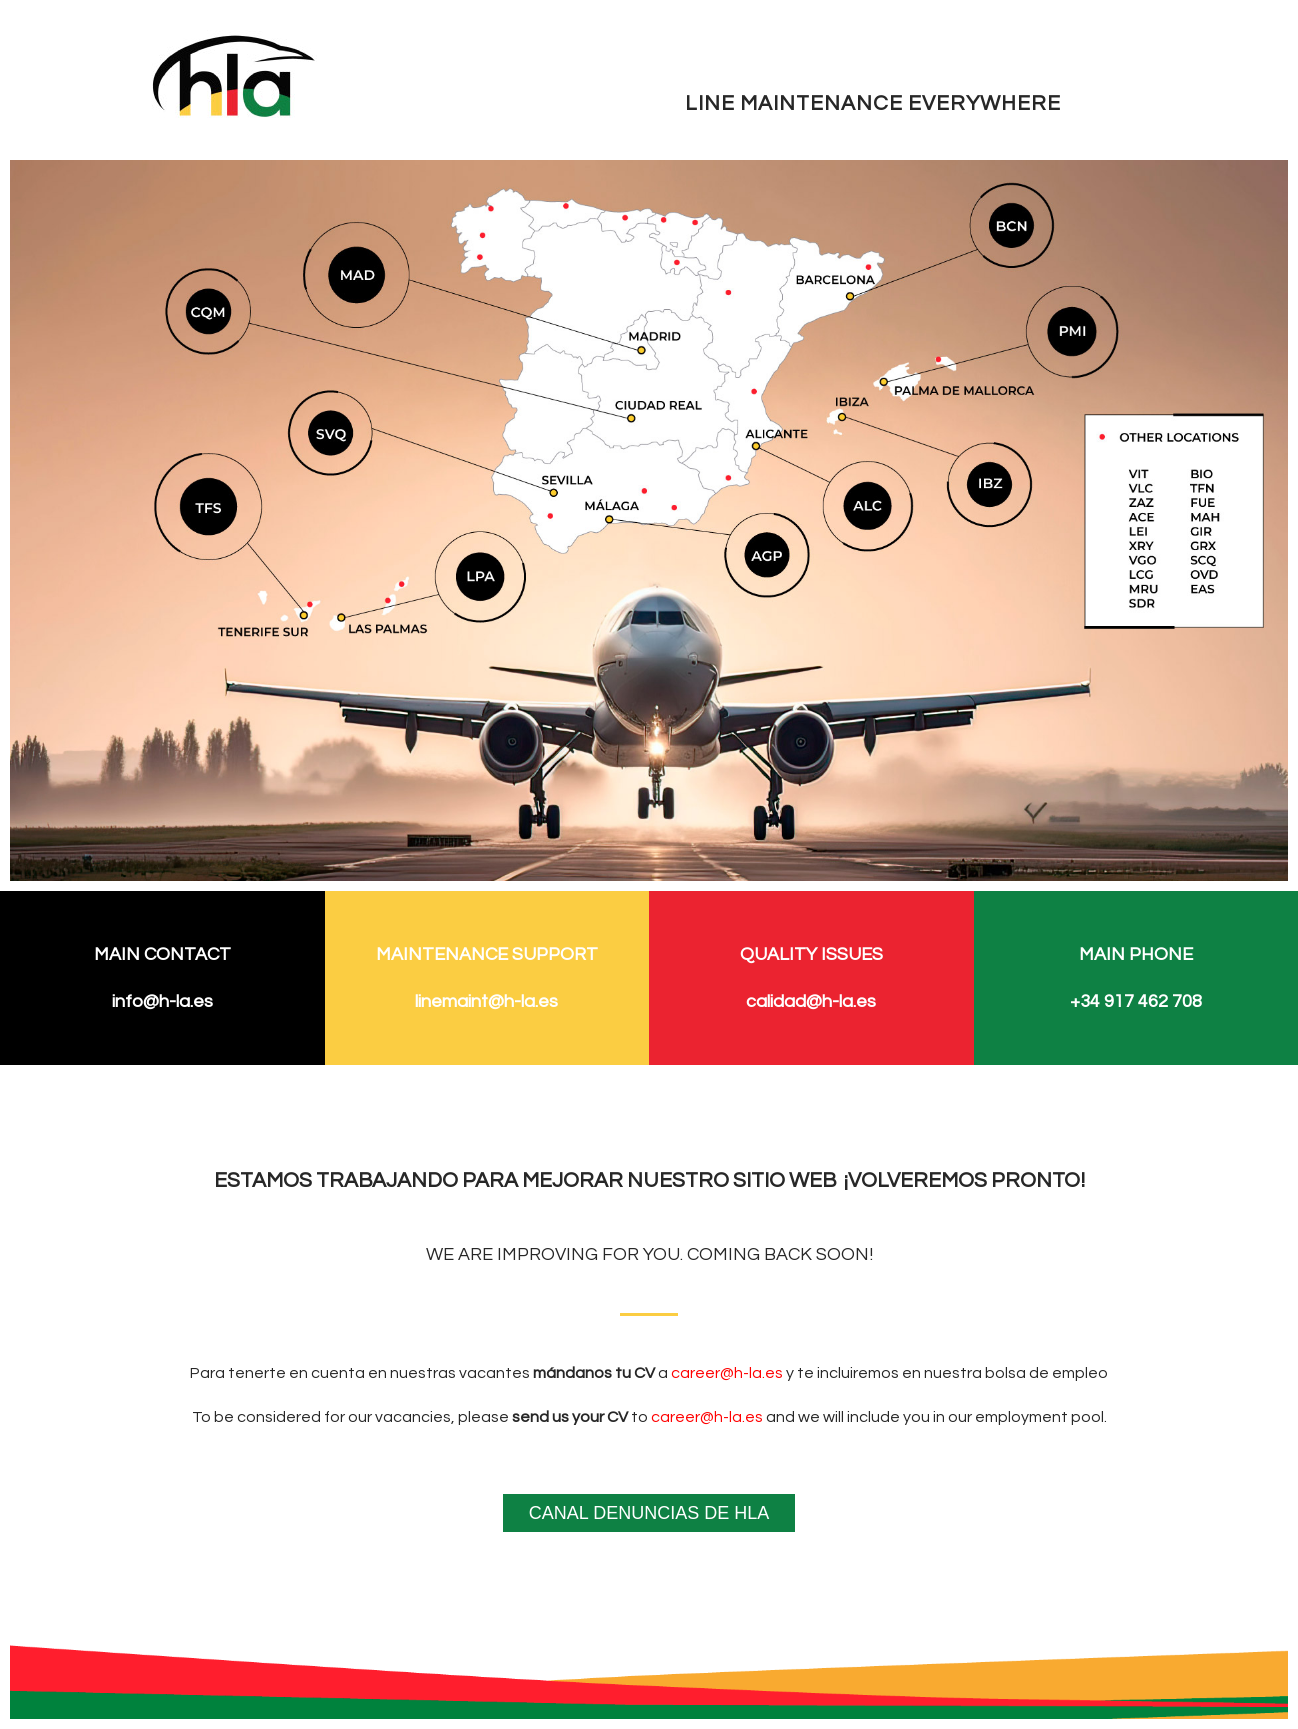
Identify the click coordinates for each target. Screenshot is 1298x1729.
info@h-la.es (162, 1001)
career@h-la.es (727, 1373)
